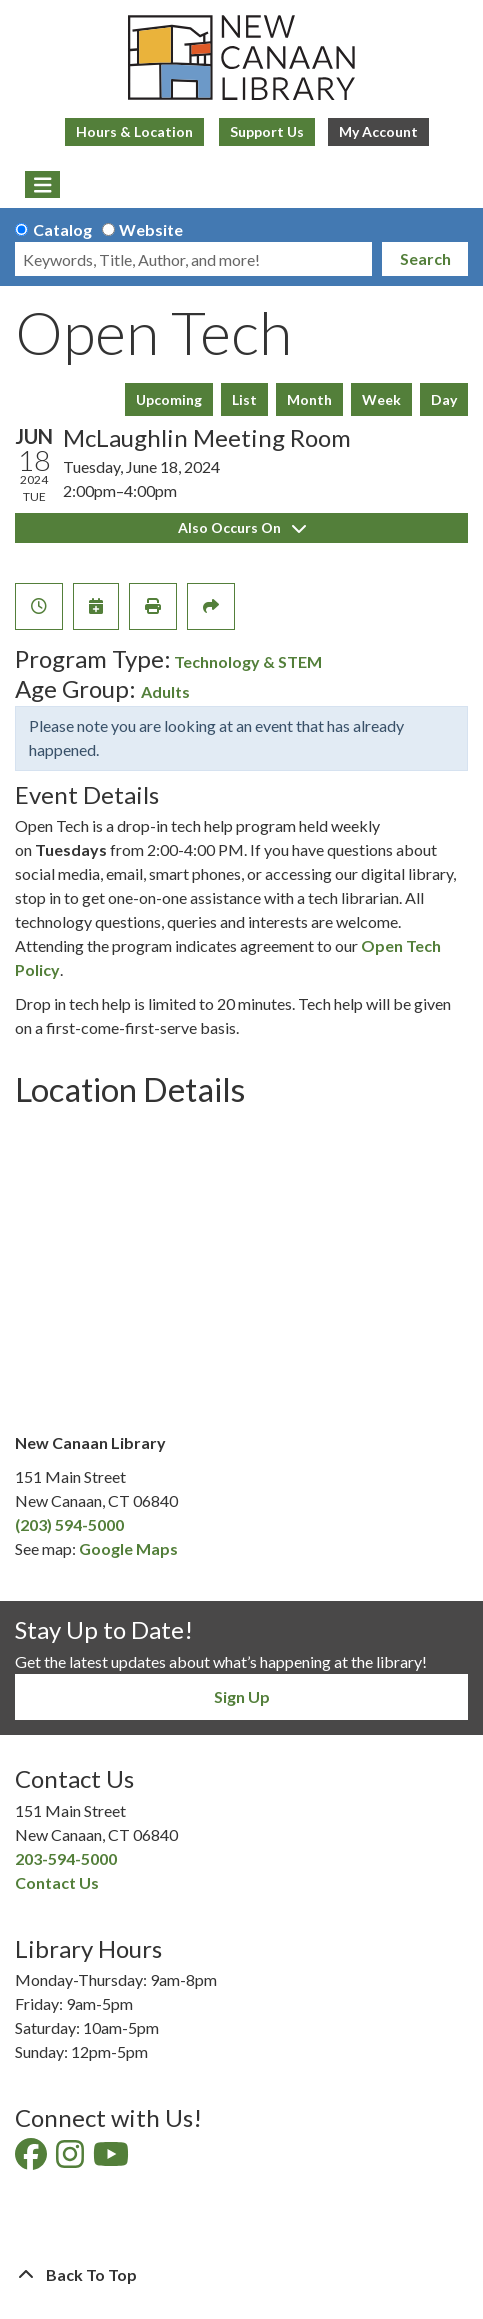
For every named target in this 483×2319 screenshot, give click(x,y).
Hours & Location (134, 131)
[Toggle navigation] (42, 185)
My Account (378, 131)
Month (309, 399)
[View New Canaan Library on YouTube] (112, 2159)
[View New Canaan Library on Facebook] (32, 2159)
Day (444, 399)
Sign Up (242, 1696)
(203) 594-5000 (69, 1524)
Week (381, 399)
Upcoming (169, 399)
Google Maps (128, 1548)
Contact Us (57, 1882)
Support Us (267, 131)
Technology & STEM (248, 661)
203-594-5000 (66, 1858)
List (244, 399)
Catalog (62, 229)
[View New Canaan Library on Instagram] (71, 2159)
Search (425, 258)
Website (151, 229)
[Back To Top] (241, 2275)
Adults (165, 691)
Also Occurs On (242, 527)
